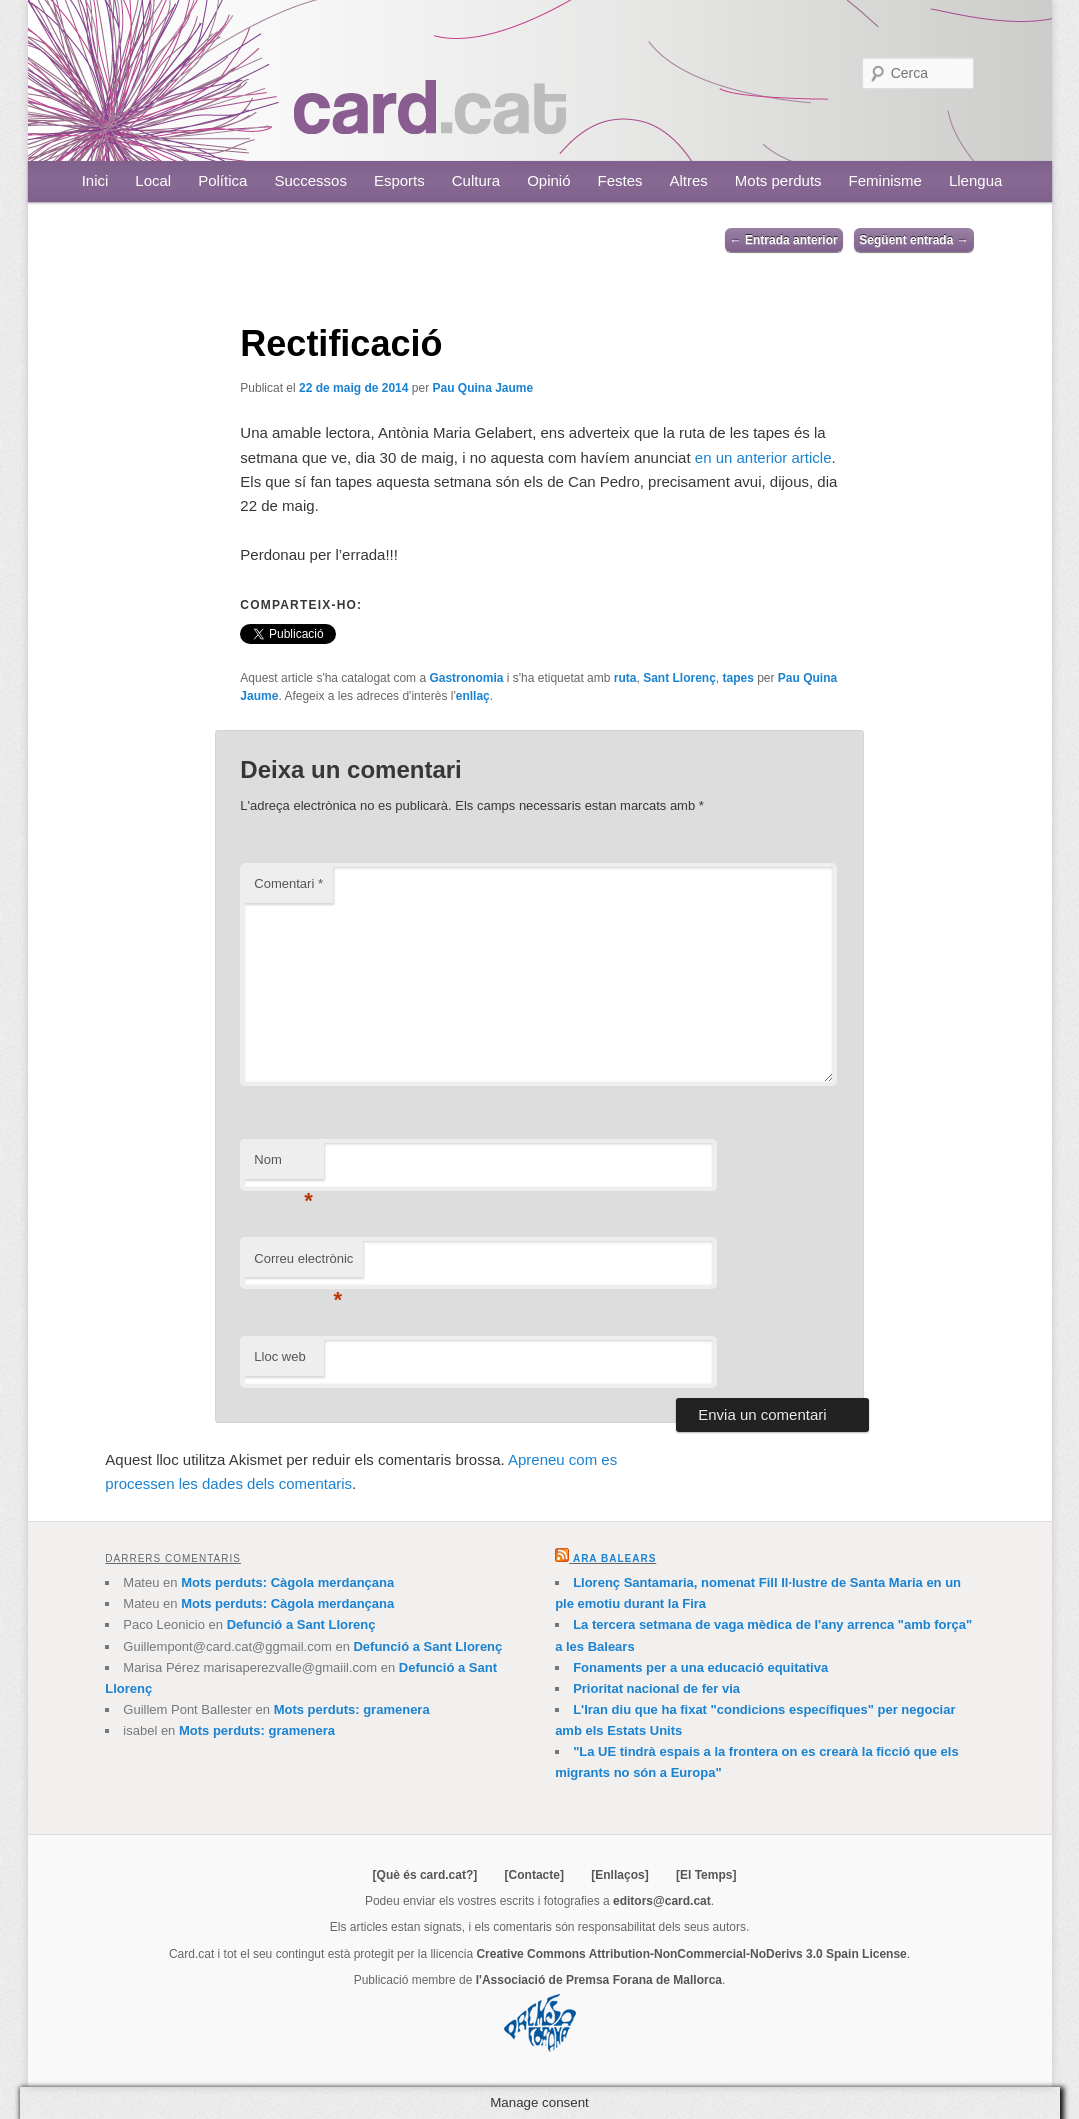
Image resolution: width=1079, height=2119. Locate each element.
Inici (95, 180)
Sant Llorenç (679, 678)
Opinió (548, 180)
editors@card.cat (662, 1901)
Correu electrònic (303, 1264)
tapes (737, 678)
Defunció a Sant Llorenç (301, 1624)
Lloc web (279, 1356)
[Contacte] (534, 1875)
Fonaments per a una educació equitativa (700, 1667)
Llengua (975, 180)
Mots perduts (778, 180)
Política (222, 180)
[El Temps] (706, 1875)
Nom (283, 1165)
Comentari (288, 883)
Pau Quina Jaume (482, 388)
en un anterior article (763, 457)
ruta (625, 678)
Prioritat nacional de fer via (656, 1688)
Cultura (476, 180)
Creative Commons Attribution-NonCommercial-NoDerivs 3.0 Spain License (691, 1954)
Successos (310, 180)
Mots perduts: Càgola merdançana (287, 1582)
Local (153, 180)
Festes (620, 180)
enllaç (473, 696)
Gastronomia (466, 678)
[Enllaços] (619, 1875)
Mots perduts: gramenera (352, 1709)
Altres (689, 180)
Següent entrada (913, 240)
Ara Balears (614, 1558)
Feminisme (885, 180)
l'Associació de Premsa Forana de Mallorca (599, 1980)
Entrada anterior (784, 240)
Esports (399, 180)
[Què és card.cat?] (425, 1875)
